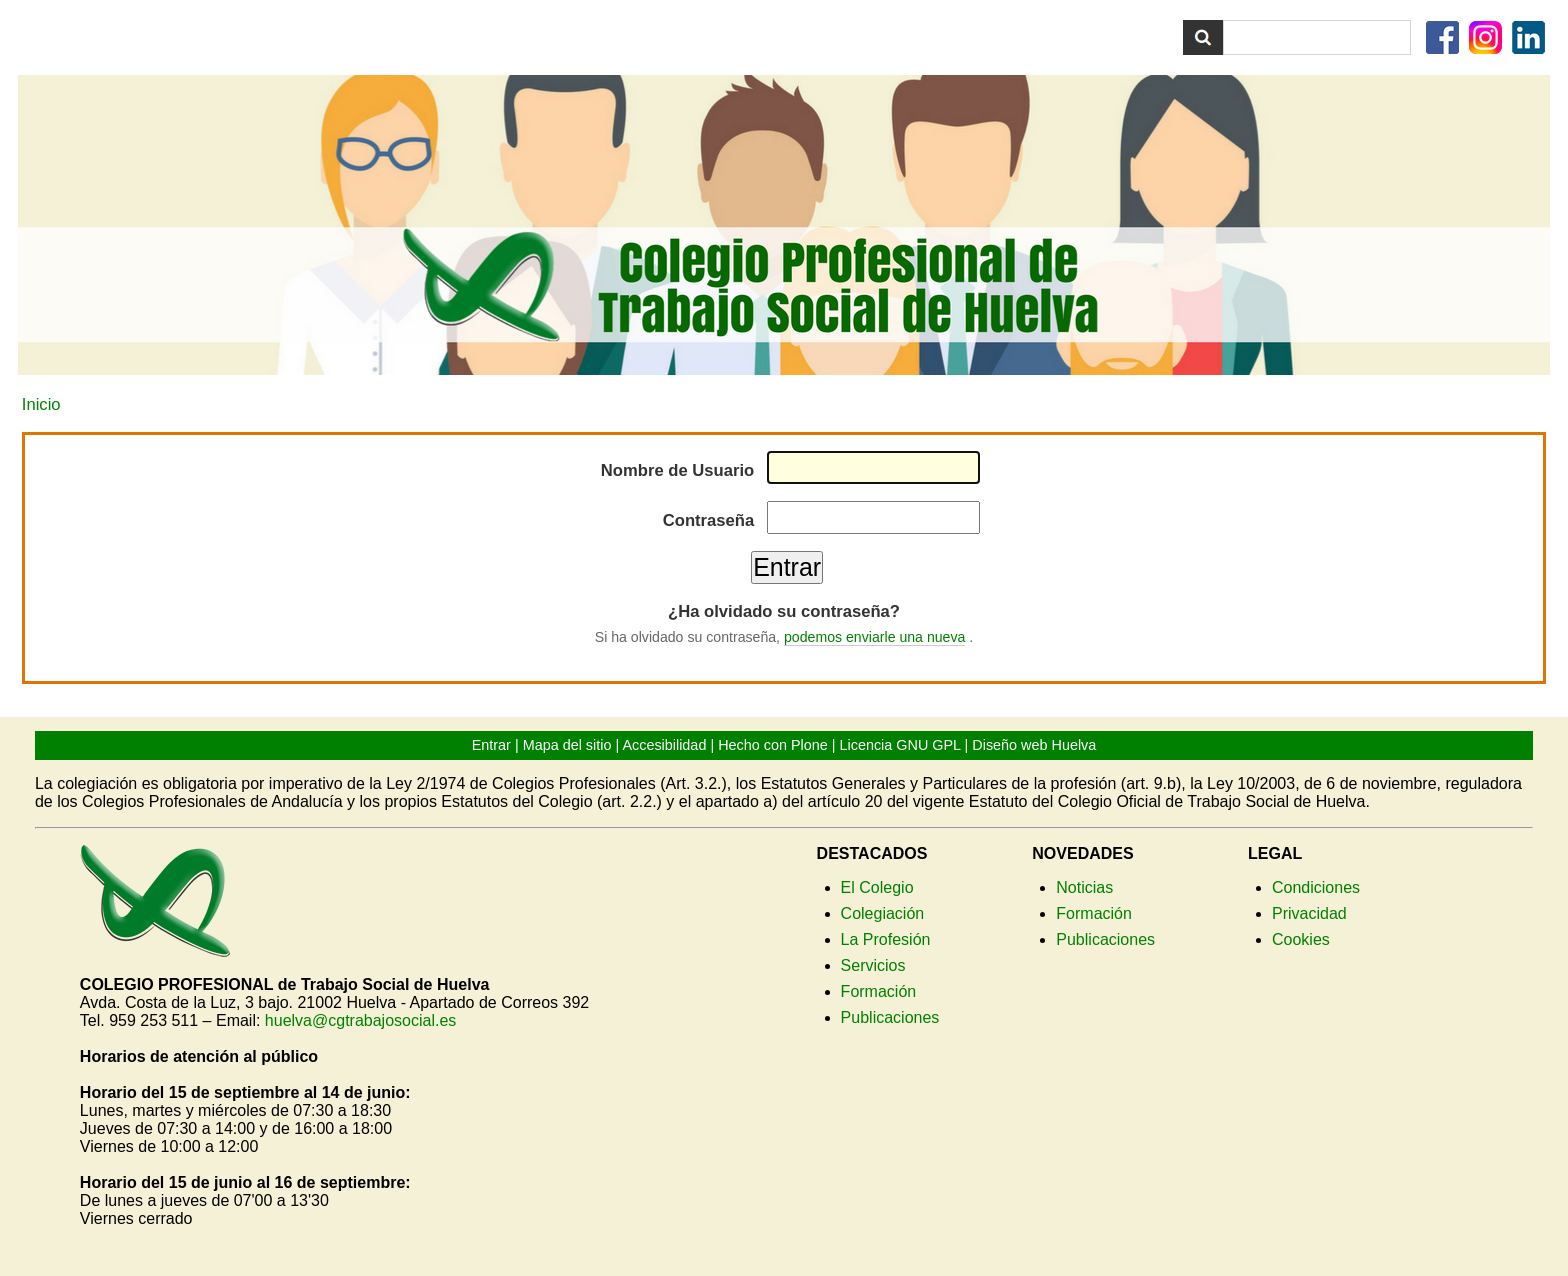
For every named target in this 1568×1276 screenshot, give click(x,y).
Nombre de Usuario (677, 470)
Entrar (491, 745)
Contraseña (708, 520)
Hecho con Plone (773, 745)
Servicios (873, 965)
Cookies (1301, 939)
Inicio (41, 404)
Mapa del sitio (567, 745)
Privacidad (1309, 913)
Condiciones (1316, 887)
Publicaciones (890, 1017)
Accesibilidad (664, 745)
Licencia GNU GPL (900, 745)
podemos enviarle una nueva (874, 637)
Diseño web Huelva (1034, 745)
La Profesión (886, 939)
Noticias (1084, 887)
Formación (879, 991)
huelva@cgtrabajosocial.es (360, 1020)
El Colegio (877, 887)
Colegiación (883, 913)
